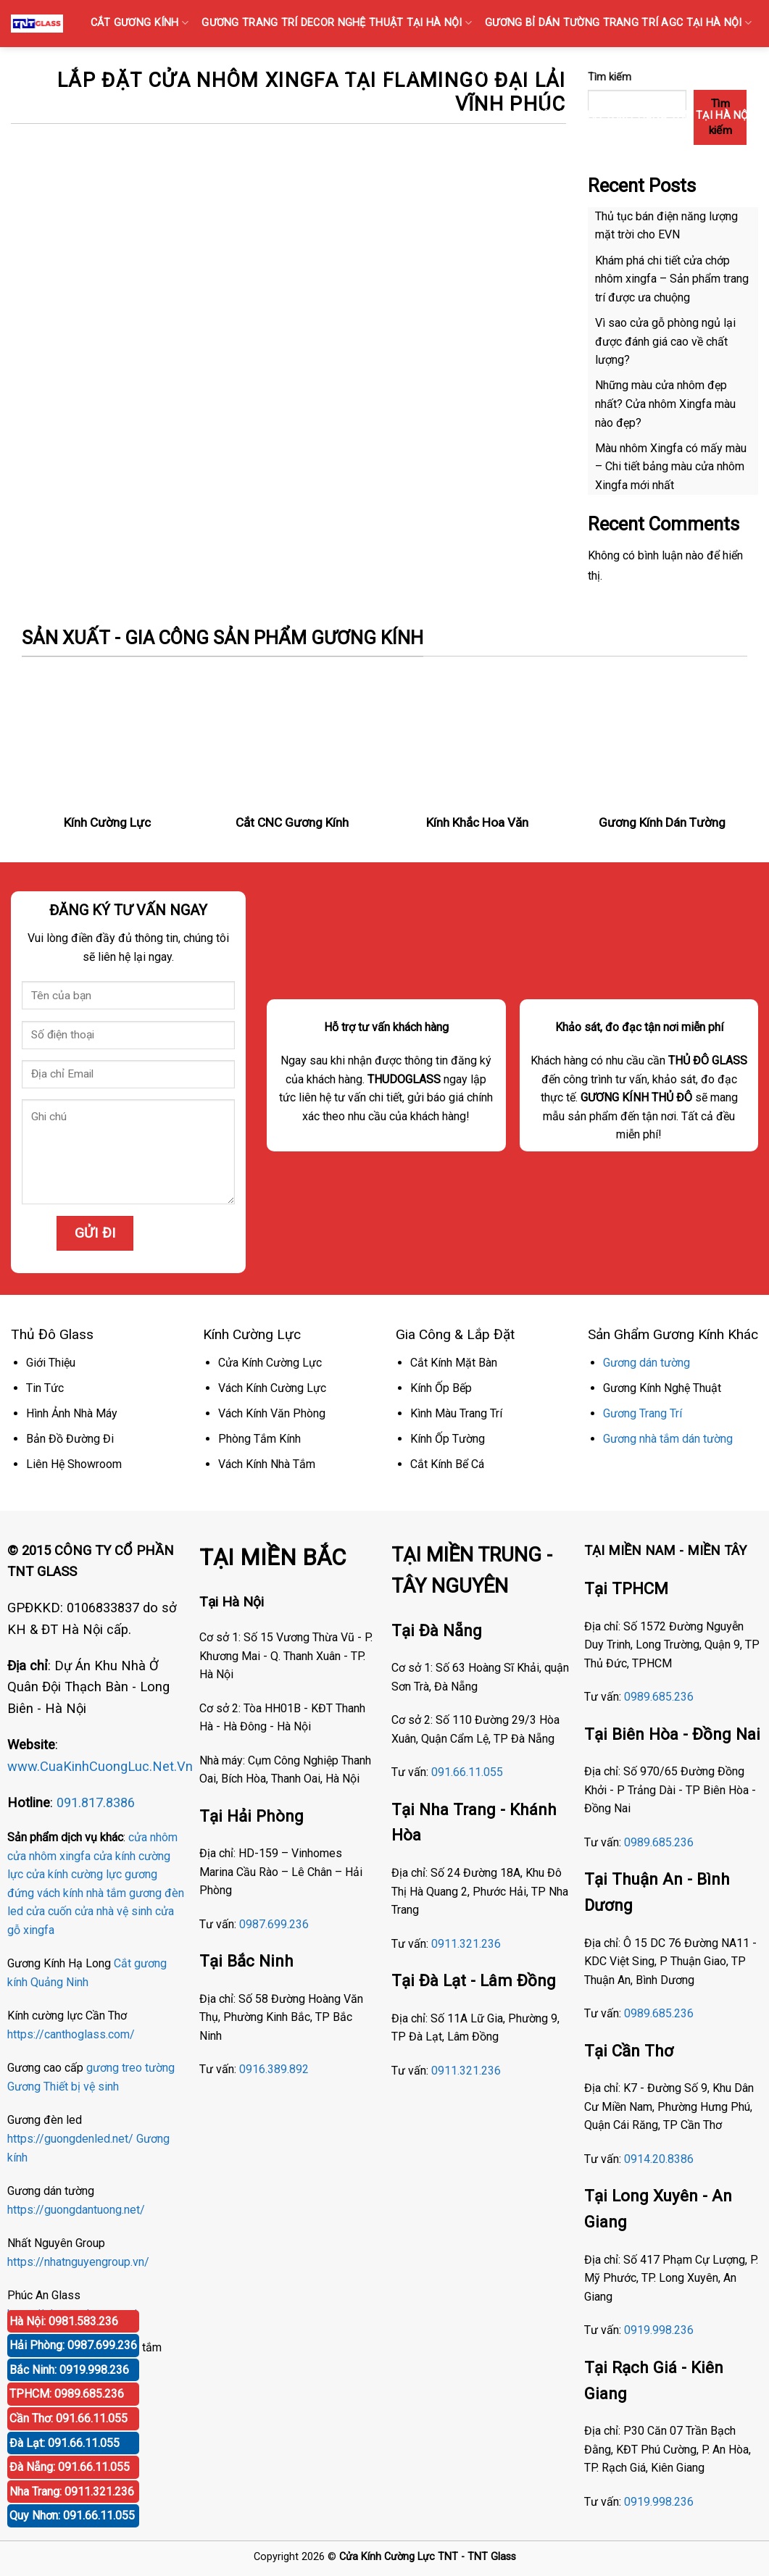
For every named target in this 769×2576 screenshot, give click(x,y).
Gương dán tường (646, 1363)
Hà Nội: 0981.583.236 (63, 2321)
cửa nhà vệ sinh (113, 1911)
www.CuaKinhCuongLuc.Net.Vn (100, 1766)
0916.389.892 (274, 2069)
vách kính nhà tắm (81, 1893)
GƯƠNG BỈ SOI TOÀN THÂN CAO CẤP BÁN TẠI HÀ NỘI (305, 115)
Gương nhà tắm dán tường (668, 1439)
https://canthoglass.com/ (71, 2034)
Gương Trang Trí (642, 1413)
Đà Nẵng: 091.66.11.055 (69, 2467)
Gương (24, 2086)
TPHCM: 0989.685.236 (66, 2394)
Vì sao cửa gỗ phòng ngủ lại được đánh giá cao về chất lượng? (665, 341)
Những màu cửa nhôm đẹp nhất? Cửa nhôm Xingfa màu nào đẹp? (665, 403)
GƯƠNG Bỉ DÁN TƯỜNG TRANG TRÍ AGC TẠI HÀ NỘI (618, 23)
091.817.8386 (96, 1802)
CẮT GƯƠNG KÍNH (140, 23)
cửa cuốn (49, 1911)
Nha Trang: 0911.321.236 (71, 2491)
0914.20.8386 (659, 2159)
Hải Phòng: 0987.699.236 (73, 2345)
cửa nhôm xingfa (49, 1856)
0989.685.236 (659, 1697)
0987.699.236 (274, 1924)
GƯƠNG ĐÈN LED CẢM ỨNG (686, 162)
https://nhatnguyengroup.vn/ (78, 2262)
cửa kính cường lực (74, 1874)
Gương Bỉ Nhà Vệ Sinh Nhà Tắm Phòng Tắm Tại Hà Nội (604, 115)
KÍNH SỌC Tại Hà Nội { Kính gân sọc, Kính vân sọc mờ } (598, 69)
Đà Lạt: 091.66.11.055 (64, 2443)
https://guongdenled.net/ (70, 2139)
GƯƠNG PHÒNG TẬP (377, 69)
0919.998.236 (659, 2330)
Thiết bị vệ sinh (81, 2086)
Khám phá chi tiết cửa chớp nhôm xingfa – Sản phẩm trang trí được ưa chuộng (672, 279)
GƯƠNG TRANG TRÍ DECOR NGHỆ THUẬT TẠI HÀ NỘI (336, 23)
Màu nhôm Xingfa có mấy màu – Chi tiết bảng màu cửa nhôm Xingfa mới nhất (671, 466)
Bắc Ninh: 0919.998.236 (69, 2370)
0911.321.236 (466, 1944)
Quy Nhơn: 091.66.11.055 (72, 2515)
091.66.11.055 (467, 1772)
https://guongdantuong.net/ (76, 2210)
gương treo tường (130, 2068)
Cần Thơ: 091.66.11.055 (68, 2418)
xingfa (38, 1930)
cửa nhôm (153, 1837)
